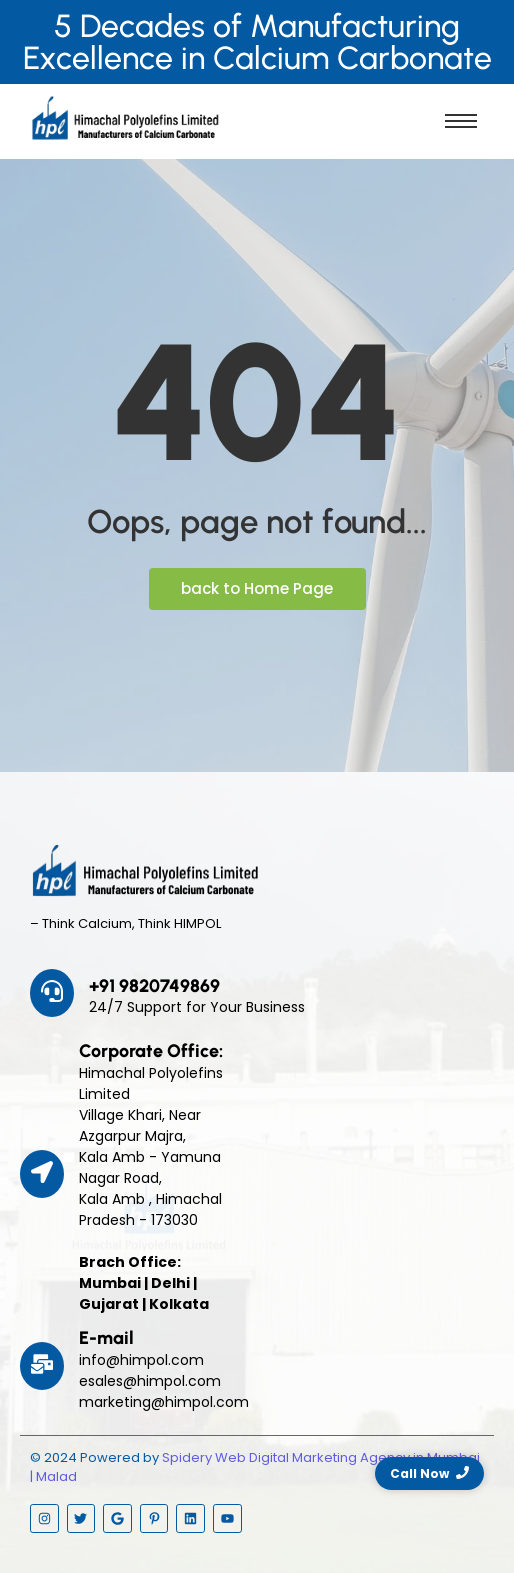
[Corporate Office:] (42, 1174)
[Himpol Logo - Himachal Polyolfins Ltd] (125, 118)
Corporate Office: (151, 1051)
